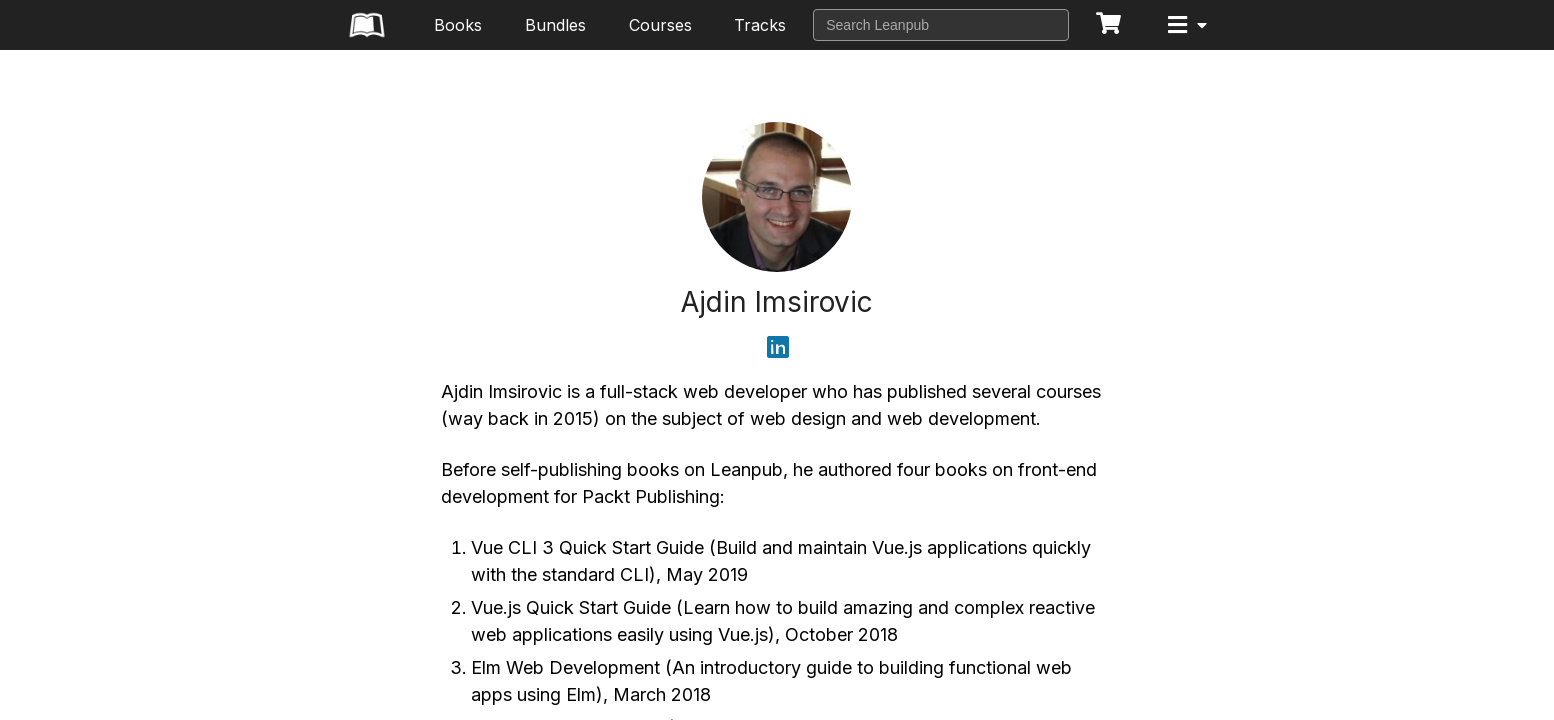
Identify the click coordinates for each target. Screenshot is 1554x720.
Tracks (760, 25)
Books (458, 25)
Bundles (555, 25)
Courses (660, 25)
